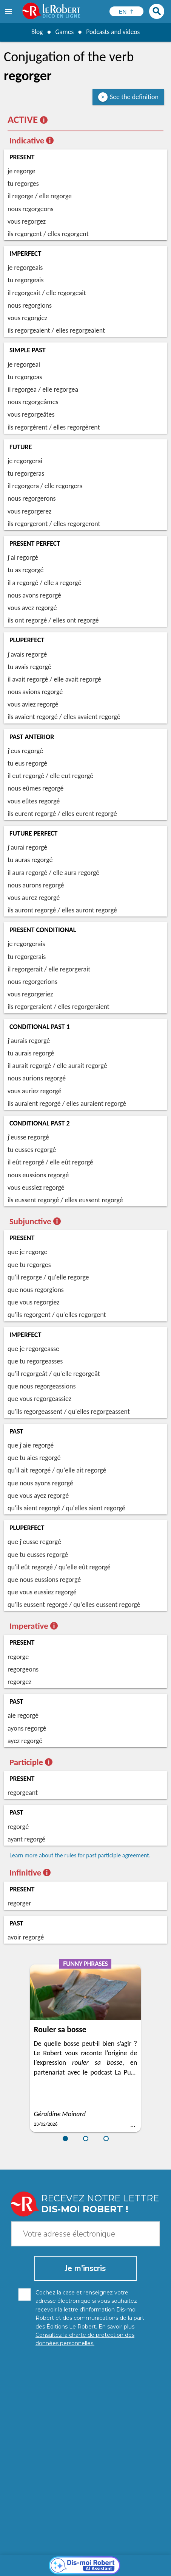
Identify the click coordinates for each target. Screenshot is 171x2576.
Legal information (118, 2560)
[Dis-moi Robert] (85, 2428)
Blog (36, 32)
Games (63, 32)
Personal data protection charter (52, 2560)
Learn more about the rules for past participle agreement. (80, 1855)
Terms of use (74, 2568)
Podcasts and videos (113, 32)
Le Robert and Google (121, 2568)
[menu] (9, 11)
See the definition (134, 97)
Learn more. (136, 2549)
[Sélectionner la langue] (126, 11)
